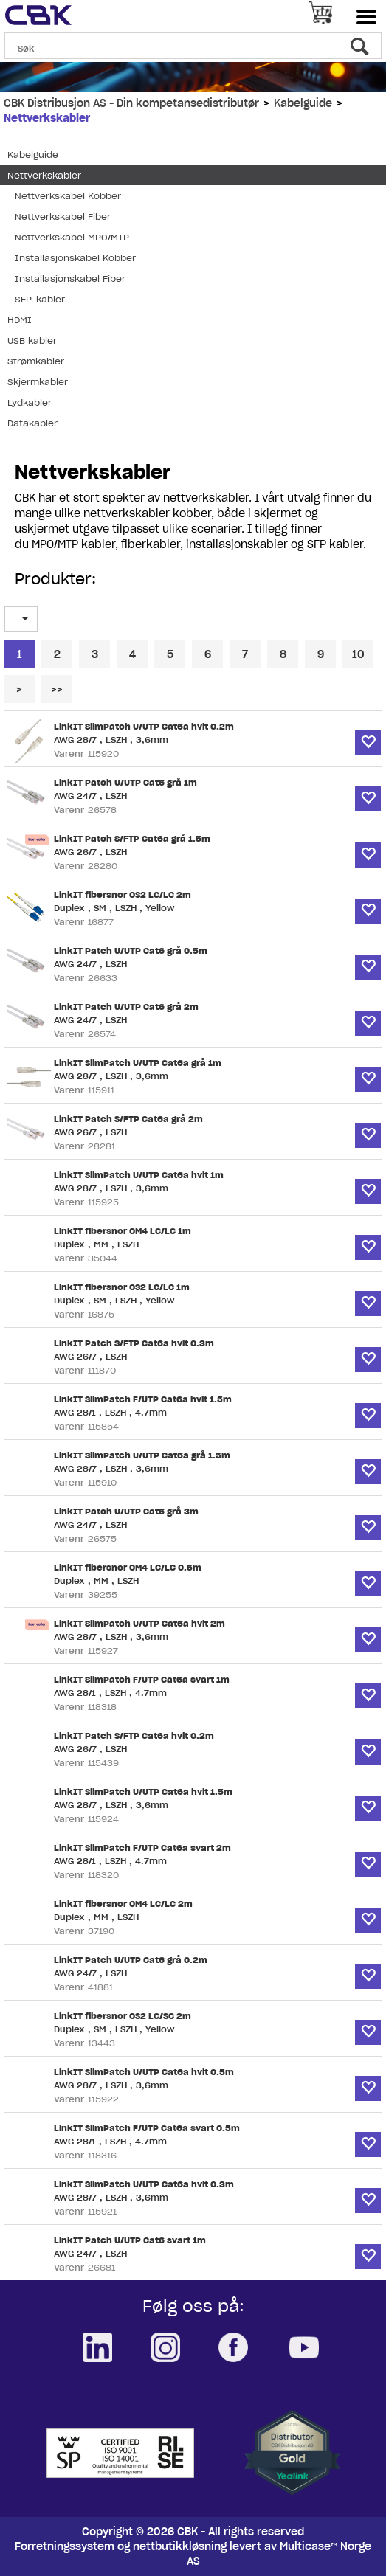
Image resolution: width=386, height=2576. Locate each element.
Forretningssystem (64, 2546)
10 (358, 654)
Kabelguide (303, 103)
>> (57, 689)
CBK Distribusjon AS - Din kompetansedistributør (131, 103)
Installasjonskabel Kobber (75, 257)
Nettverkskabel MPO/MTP (72, 237)
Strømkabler (35, 361)
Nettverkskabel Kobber (68, 195)
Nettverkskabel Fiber (63, 216)
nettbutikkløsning (180, 2546)
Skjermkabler (37, 381)
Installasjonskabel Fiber (70, 278)
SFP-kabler (40, 299)
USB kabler (32, 340)
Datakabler (32, 423)
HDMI (19, 319)
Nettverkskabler (47, 118)
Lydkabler (29, 402)
